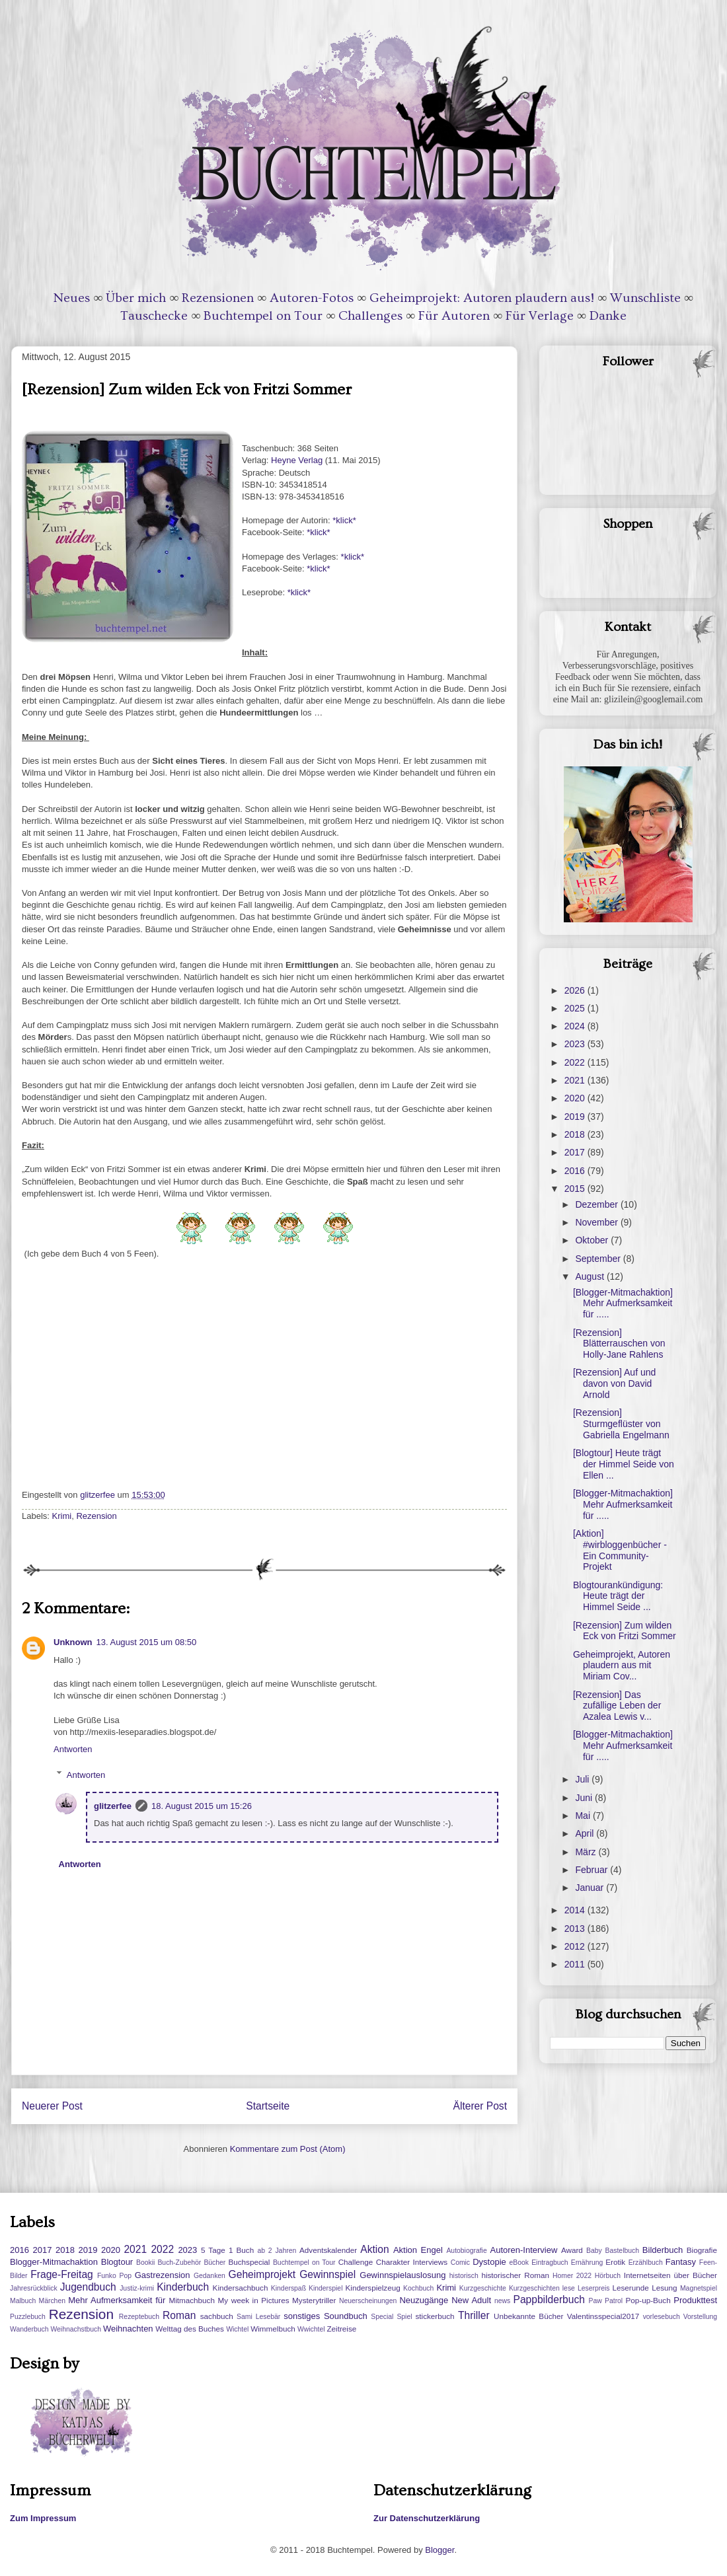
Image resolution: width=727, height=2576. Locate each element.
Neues (72, 298)
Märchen (52, 2300)
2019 (576, 1116)
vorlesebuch (661, 2316)
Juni (585, 1797)
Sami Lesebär (258, 2316)
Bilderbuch (662, 2250)
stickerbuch (434, 2316)
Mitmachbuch (192, 2300)
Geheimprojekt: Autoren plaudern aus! (481, 298)
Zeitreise (341, 2328)
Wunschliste (645, 298)
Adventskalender (328, 2250)
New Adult (471, 2300)
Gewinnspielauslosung (402, 2275)
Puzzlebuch (28, 2316)
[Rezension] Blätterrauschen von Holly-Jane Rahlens (619, 1343)
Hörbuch (608, 2275)
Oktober (593, 1240)
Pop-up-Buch (647, 2300)
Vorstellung (700, 2316)
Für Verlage (540, 316)
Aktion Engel (418, 2250)
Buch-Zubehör (179, 2262)
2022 (576, 1062)
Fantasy (681, 2262)
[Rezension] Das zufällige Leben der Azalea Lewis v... (617, 1705)
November (597, 1222)
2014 (576, 1910)
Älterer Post (480, 2106)
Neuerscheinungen (368, 2300)
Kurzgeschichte (482, 2288)
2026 (576, 990)
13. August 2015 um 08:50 (146, 1642)
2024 (576, 1026)
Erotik (615, 2262)
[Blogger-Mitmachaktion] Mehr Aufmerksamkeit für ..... (623, 1303)
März (586, 1852)
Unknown (73, 1642)
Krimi (62, 1516)
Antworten (73, 1749)
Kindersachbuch (240, 2287)
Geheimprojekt (262, 2274)
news (502, 2300)
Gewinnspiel (327, 2274)
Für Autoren (454, 316)
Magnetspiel (698, 2288)
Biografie (702, 2250)
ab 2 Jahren (276, 2250)
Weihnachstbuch (75, 2329)
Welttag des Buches (189, 2328)
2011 (576, 1964)
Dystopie (489, 2262)
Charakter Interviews (411, 2262)
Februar (592, 1869)
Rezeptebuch (139, 2316)
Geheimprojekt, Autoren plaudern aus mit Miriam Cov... (621, 1665)
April (585, 1833)
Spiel (404, 2316)
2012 (576, 1946)
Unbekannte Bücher (528, 2316)
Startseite (267, 2106)
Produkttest (695, 2300)
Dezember (597, 1204)
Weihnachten (128, 2329)
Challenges (370, 316)
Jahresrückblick (33, 2288)
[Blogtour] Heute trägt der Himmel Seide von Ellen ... (623, 1464)
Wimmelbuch (272, 2328)
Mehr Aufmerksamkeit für (116, 2300)
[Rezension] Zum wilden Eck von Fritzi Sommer (624, 1631)
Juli (583, 1779)
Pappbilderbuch (549, 2299)
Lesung (664, 2287)
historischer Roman (515, 2275)
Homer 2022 (572, 2275)
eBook (519, 2262)
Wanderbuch (29, 2329)
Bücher (214, 2262)
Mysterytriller (314, 2300)
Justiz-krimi (137, 2288)
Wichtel (237, 2329)
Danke (608, 316)
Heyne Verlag (297, 460)
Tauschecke (154, 316)
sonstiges (302, 2316)
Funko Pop (114, 2275)
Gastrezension (162, 2275)
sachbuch (216, 2316)
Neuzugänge (423, 2300)
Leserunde (631, 2287)
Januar (590, 1887)
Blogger (439, 2550)
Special (382, 2316)
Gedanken (209, 2275)
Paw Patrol (606, 2300)
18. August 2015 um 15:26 (201, 1806)
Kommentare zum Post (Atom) (288, 2149)
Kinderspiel (325, 2288)
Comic (460, 2262)
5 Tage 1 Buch (227, 2250)
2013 (576, 1928)
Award (572, 2250)
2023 (576, 1044)
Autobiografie (466, 2250)
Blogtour (117, 2262)
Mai (583, 1815)
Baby (594, 2250)
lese (568, 2288)
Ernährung (587, 2262)
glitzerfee (113, 1806)
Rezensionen (218, 298)
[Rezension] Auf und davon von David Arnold (614, 1383)
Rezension (96, 1516)
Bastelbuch (622, 2250)
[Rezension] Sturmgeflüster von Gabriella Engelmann (621, 1423)
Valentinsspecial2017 (603, 2316)
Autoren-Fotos (312, 298)
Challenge (355, 2262)
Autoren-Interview (523, 2250)
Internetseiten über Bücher (670, 2275)
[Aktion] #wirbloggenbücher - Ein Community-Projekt (620, 1550)
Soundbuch (345, 2316)
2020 (576, 1098)
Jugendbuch (88, 2287)
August (590, 1276)
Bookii (145, 2262)
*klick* (344, 520)
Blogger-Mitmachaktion (54, 2262)
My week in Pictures (253, 2300)
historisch (463, 2275)
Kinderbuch (183, 2287)
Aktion (374, 2249)
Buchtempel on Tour (263, 316)
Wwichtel (311, 2329)
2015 (576, 1188)
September (599, 1258)
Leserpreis (594, 2288)
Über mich (136, 298)
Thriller (474, 2315)
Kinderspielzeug (373, 2287)
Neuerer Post (52, 2106)
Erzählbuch (646, 2262)
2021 (576, 1080)
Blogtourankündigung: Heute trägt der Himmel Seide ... (618, 1596)
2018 (576, 1134)
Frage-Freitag (61, 2274)
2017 (576, 1152)
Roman (179, 2315)
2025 (576, 1008)
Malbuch (23, 2300)
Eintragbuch (549, 2262)
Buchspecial (249, 2262)
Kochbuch (418, 2288)
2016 (576, 1170)
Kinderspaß (288, 2288)
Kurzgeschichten (534, 2288)
